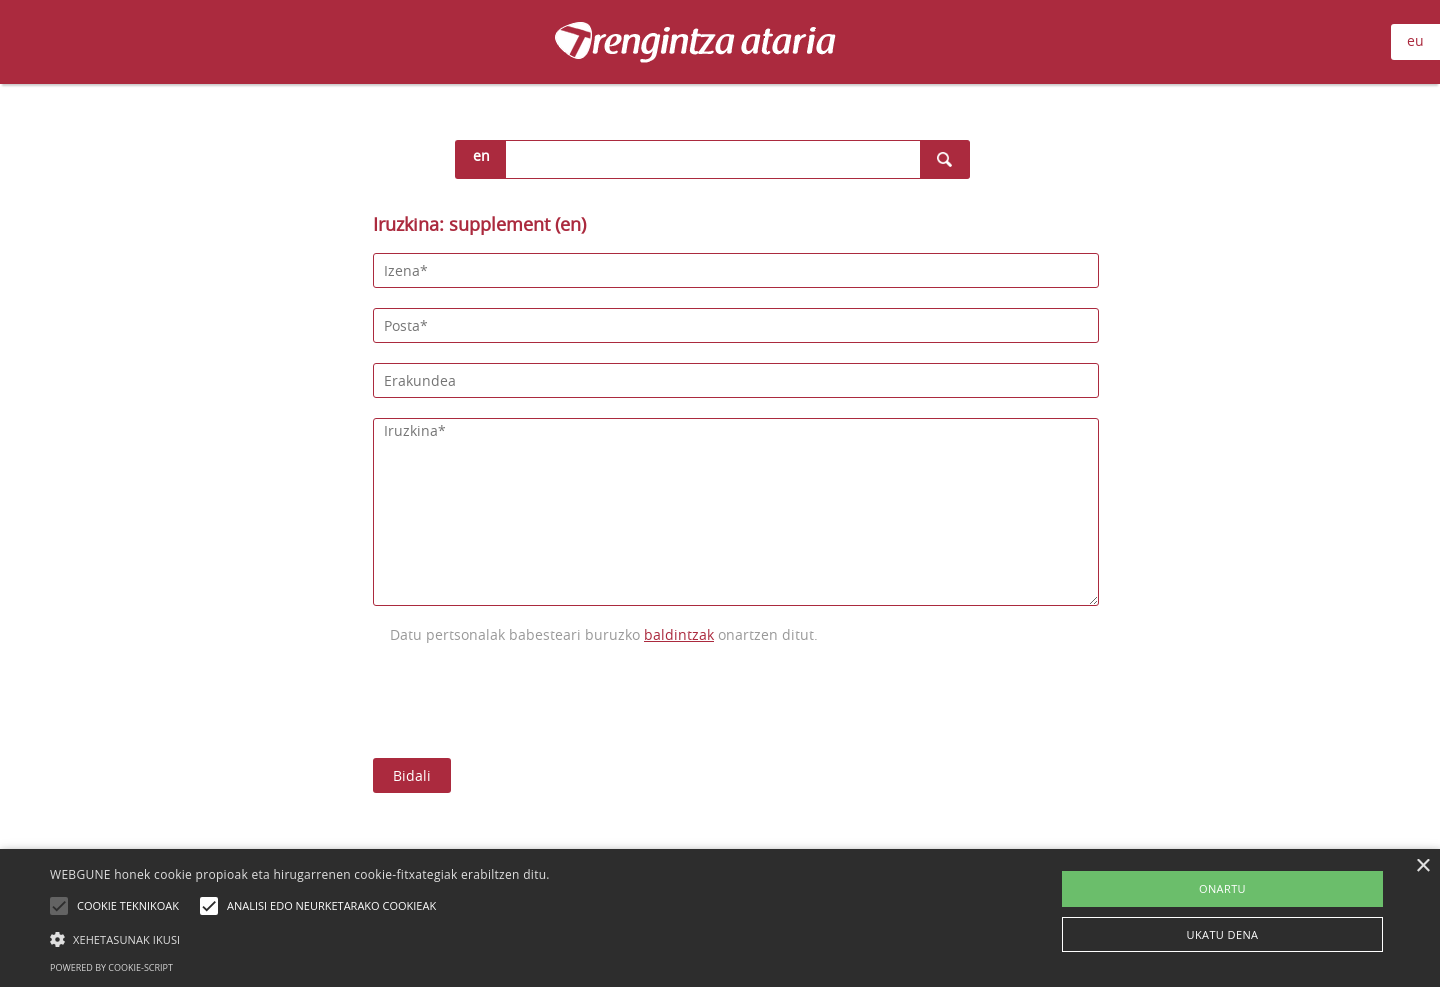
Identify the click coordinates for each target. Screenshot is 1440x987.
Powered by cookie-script (111, 967)
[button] (300, 939)
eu (1415, 40)
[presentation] (525, 699)
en (481, 155)
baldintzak (679, 634)
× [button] (1422, 866)
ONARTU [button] (1222, 888)
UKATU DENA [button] (1223, 934)
